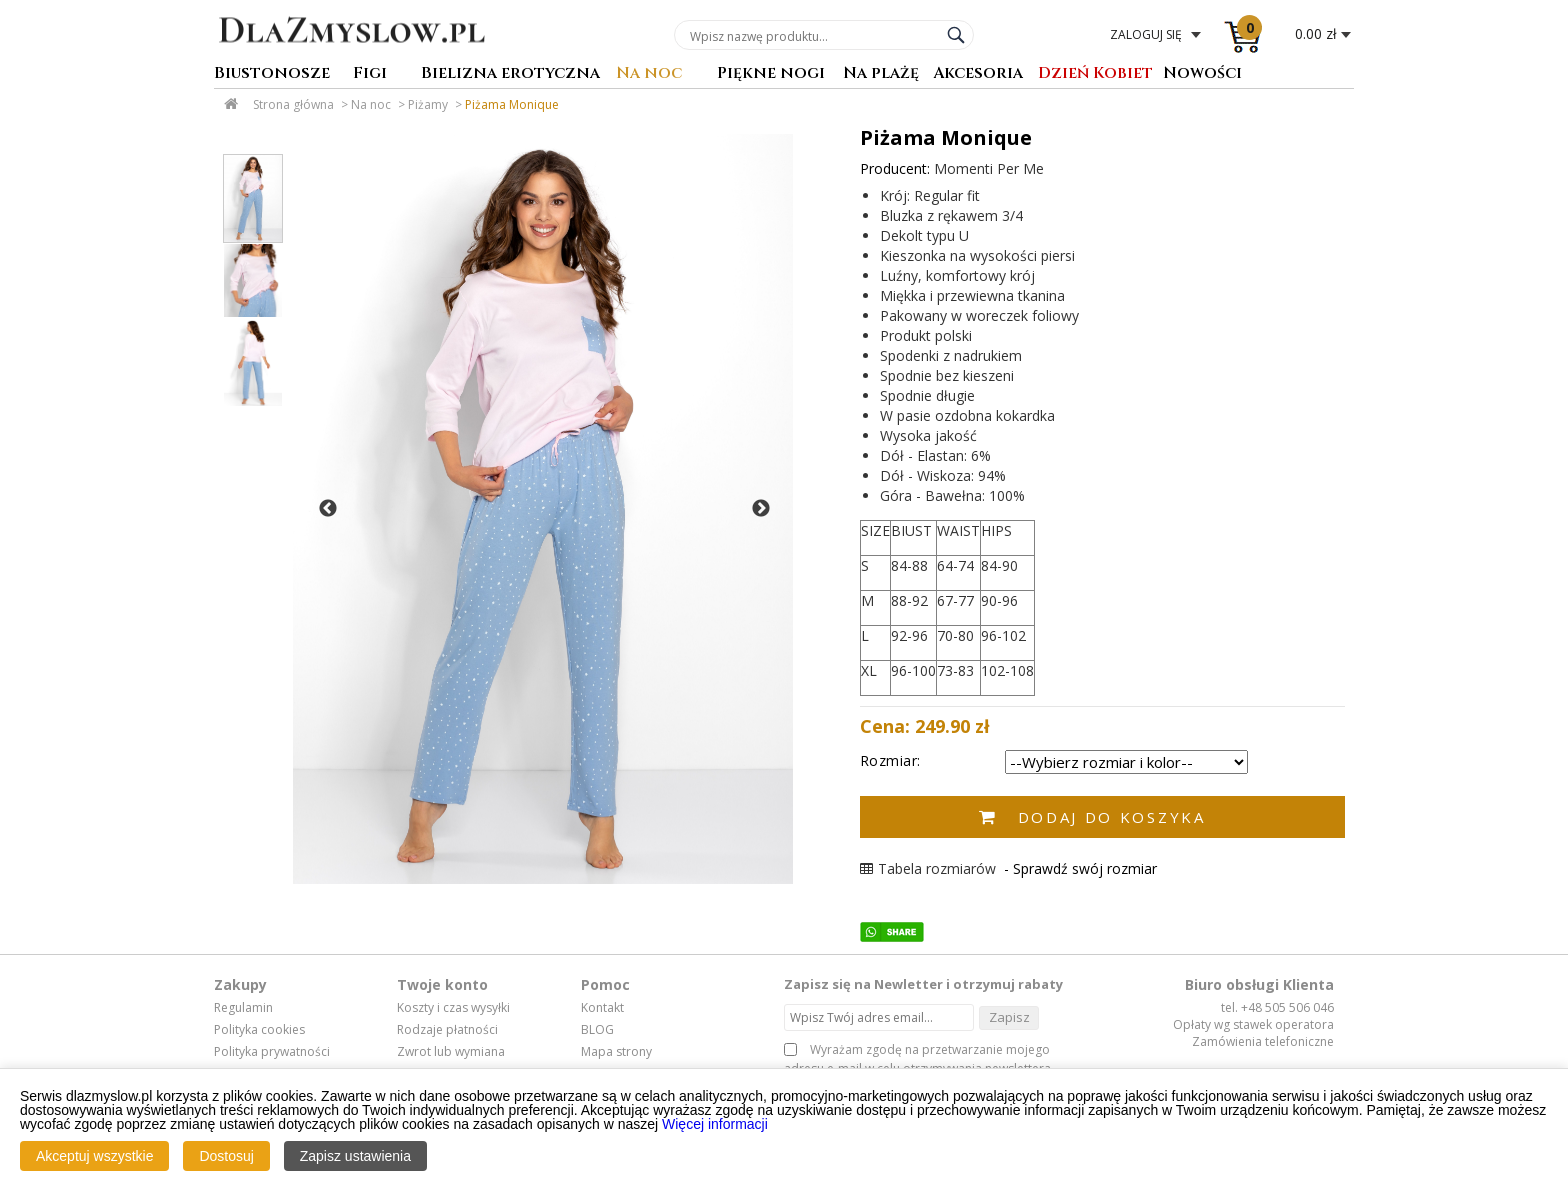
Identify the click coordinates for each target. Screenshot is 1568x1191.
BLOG (597, 1030)
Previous (328, 509)
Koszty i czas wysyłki (453, 1008)
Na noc (649, 74)
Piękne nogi (771, 74)
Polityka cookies (259, 1030)
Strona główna (293, 104)
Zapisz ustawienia (355, 1156)
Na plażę (881, 74)
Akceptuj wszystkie (94, 1156)
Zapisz (1009, 1017)
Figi (370, 74)
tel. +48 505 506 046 (1277, 1007)
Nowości (1202, 74)
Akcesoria (978, 74)
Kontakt (602, 1008)
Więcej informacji (715, 1124)
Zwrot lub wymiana (451, 1052)
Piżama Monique (512, 104)
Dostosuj (226, 1156)
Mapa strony (616, 1052)
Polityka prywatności (272, 1052)
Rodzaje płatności (447, 1030)
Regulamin (243, 1008)
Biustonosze (272, 74)
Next (761, 509)
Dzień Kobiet (1095, 74)
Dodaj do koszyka (1112, 817)
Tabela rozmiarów (928, 868)
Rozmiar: (890, 760)
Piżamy (428, 104)
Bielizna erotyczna (510, 74)
